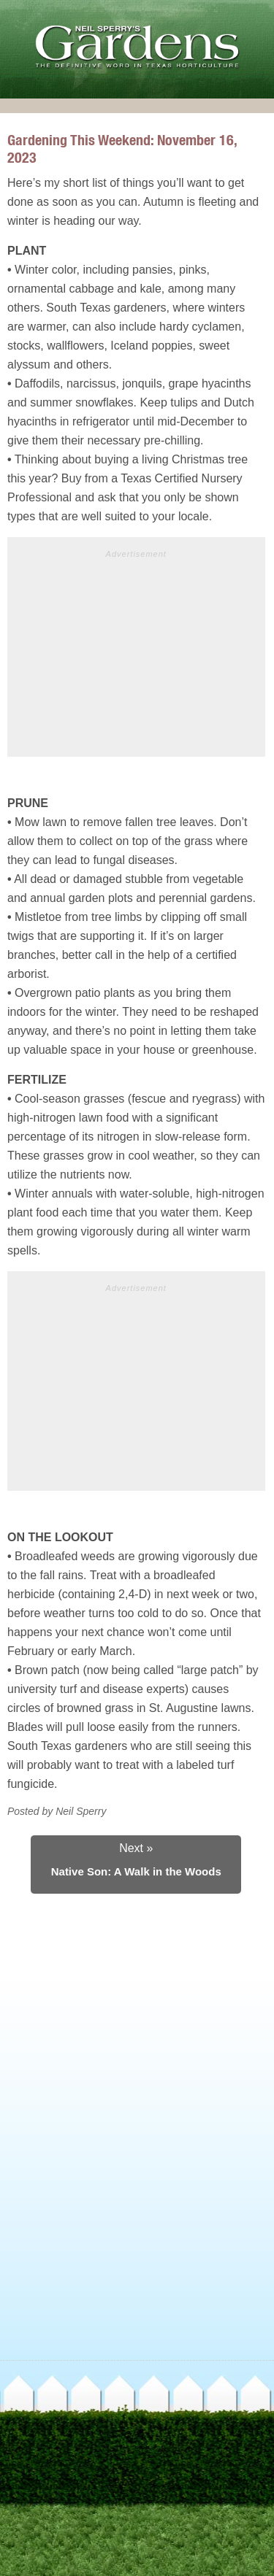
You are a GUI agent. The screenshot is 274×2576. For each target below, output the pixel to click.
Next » (136, 1848)
